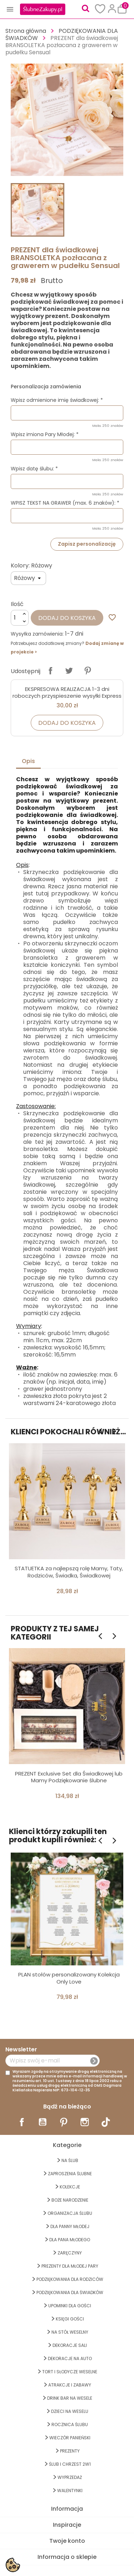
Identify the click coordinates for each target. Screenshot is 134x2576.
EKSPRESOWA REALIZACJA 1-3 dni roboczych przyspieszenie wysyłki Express (67, 692)
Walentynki (70, 2490)
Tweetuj (69, 670)
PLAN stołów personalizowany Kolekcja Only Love (69, 1978)
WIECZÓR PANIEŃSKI (69, 2438)
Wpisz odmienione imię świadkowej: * (57, 400)
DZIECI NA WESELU (69, 2411)
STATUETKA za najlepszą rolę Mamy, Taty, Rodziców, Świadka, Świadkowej (69, 1572)
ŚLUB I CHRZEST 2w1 (70, 2464)
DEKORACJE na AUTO (70, 2358)
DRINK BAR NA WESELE (69, 2398)
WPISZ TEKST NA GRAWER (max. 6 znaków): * (65, 502)
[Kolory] (28, 578)
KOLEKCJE (70, 2187)
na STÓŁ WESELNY (69, 2332)
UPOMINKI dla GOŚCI (69, 2306)
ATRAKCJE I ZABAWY (69, 2385)
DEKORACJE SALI (70, 2345)
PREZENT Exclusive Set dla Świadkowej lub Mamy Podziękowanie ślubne (69, 1777)
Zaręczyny (70, 2253)
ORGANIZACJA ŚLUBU (70, 2213)
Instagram (84, 2122)
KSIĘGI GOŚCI (70, 2319)
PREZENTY (70, 2451)
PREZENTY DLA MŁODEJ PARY (69, 2266)
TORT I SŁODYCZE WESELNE (69, 2372)
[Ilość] (19, 617)
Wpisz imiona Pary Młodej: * (45, 434)
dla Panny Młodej (69, 2226)
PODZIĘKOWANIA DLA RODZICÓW (69, 2279)
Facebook (22, 2122)
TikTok (105, 2122)
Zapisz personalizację (87, 543)
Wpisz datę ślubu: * (34, 468)
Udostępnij (50, 670)
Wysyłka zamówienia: (37, 633)
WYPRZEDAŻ (70, 2477)
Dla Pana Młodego (69, 2240)
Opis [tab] (28, 761)
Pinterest (87, 670)
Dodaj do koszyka (67, 618)
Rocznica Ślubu (69, 2424)
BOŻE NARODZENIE (69, 2200)
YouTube (42, 2122)
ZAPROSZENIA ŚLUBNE (70, 2174)
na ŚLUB (69, 2160)
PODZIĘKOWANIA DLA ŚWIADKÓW (69, 2292)
